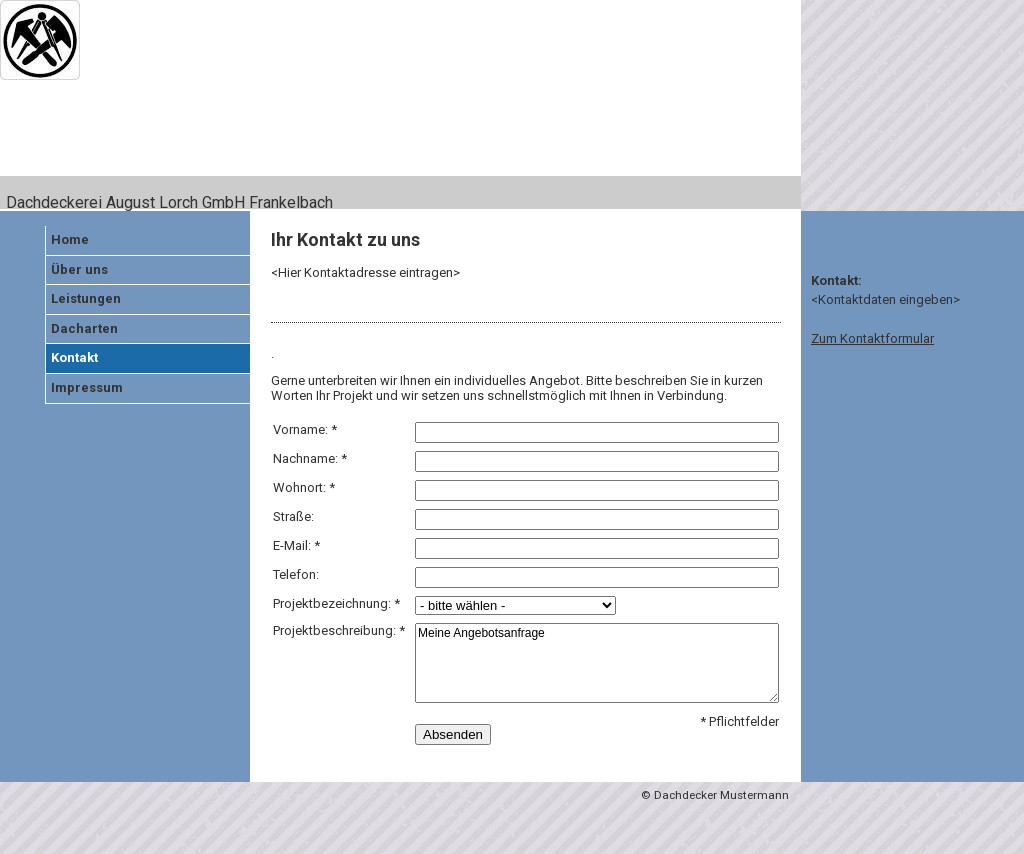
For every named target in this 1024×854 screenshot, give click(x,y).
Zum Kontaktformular (872, 338)
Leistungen (86, 298)
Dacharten (84, 328)
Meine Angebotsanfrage (597, 663)
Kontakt (74, 357)
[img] (400, 105)
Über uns (79, 269)
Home (70, 239)
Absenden (453, 734)
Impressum (87, 387)
